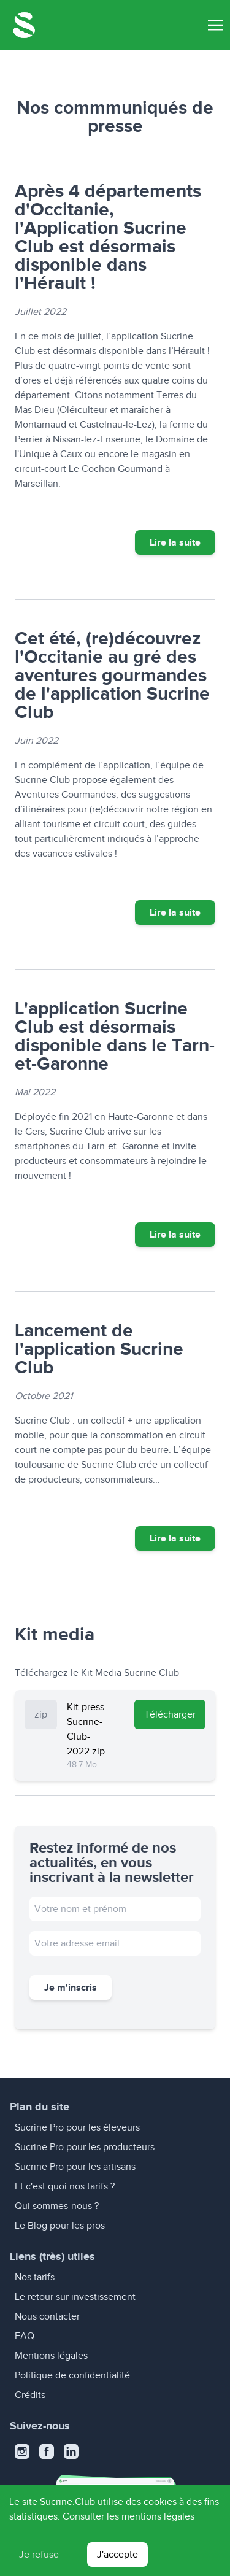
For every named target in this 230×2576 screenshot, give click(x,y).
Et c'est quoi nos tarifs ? (65, 2186)
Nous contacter (47, 2316)
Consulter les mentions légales (128, 2516)
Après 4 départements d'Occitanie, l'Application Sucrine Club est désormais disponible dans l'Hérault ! (108, 237)
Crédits (30, 2395)
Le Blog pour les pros (60, 2225)
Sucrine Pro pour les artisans (75, 2166)
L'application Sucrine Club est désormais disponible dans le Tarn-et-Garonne (115, 1036)
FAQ (24, 2336)
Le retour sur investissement (75, 2296)
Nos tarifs (35, 2277)
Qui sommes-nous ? (57, 2206)
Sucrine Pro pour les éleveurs (77, 2127)
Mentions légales (51, 2355)
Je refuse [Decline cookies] (39, 2554)
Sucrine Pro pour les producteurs (85, 2147)
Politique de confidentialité (72, 2375)
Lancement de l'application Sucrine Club (99, 1348)
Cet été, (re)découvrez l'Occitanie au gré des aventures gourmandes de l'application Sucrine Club (112, 675)
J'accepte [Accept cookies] (117, 2554)
